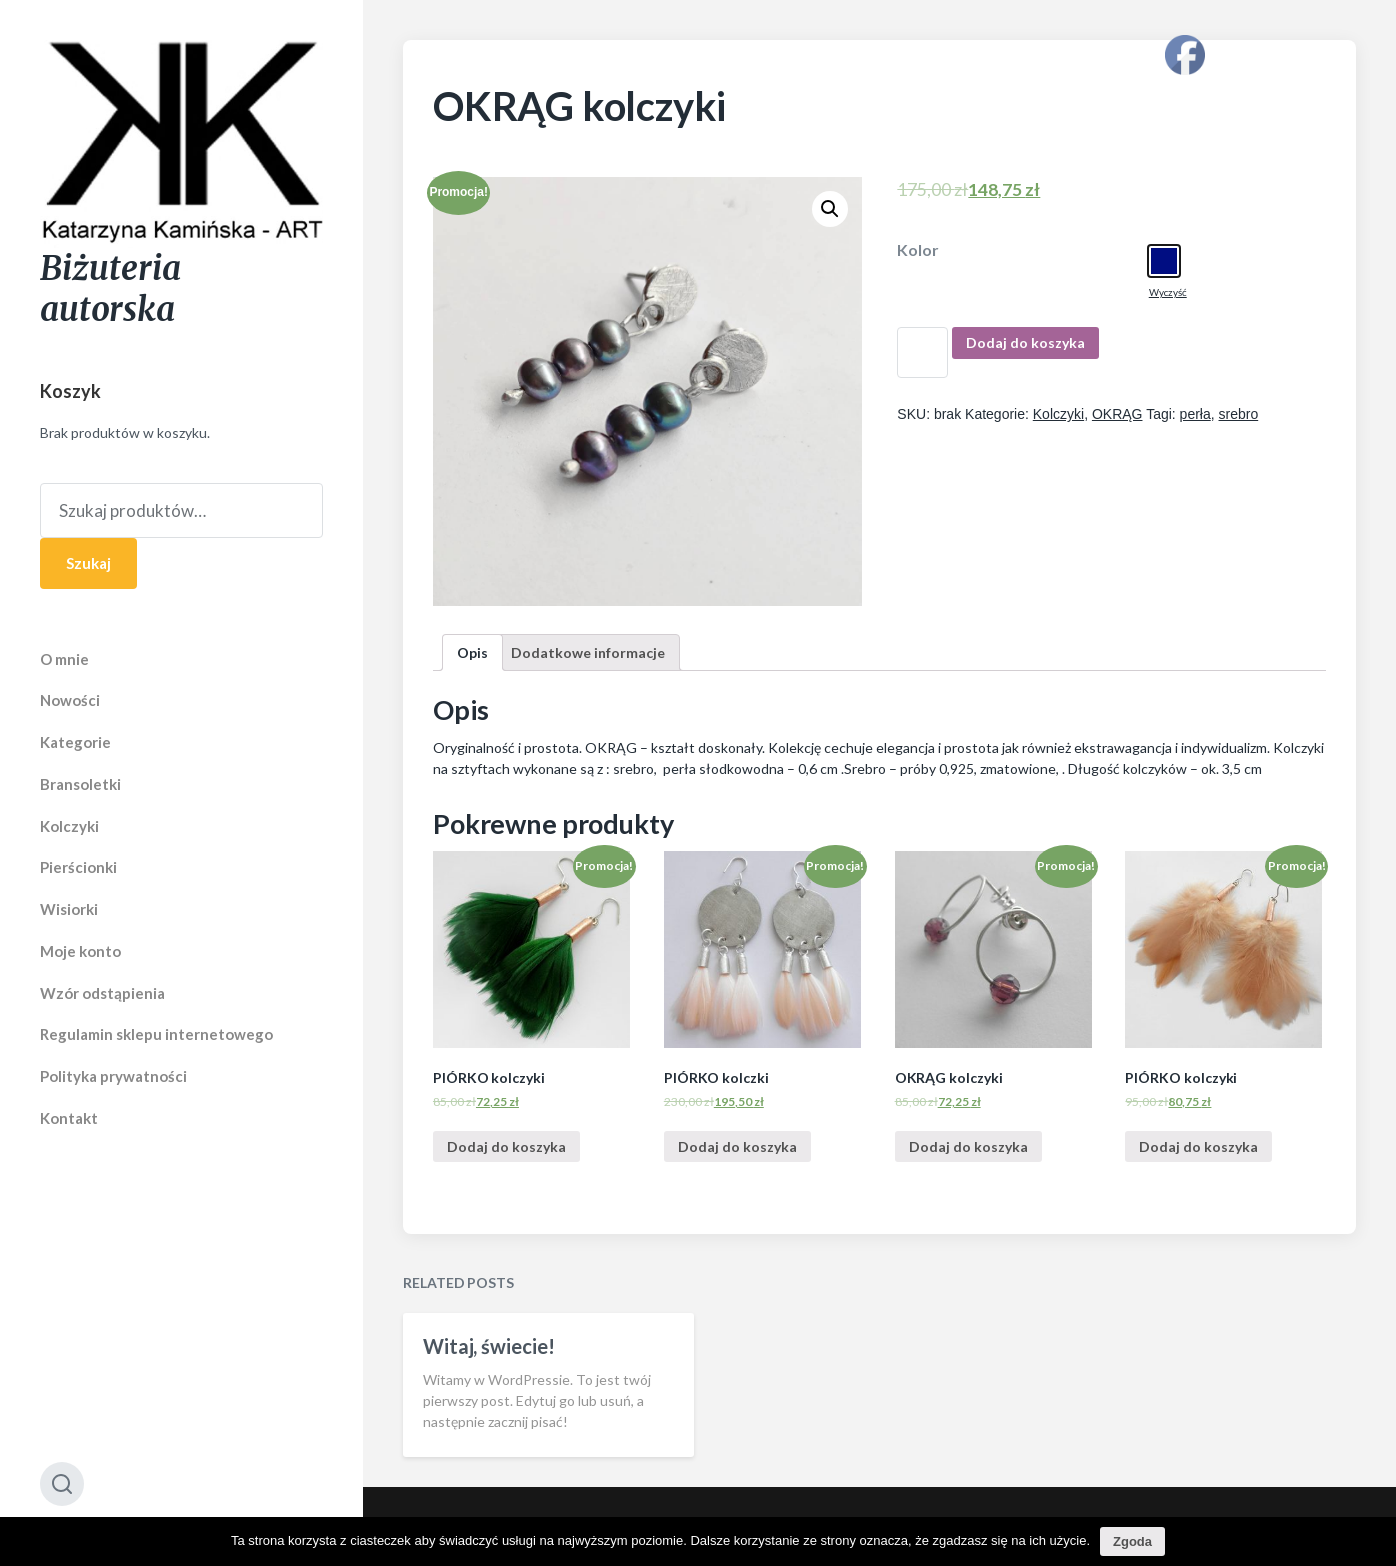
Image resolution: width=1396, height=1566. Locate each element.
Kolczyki (69, 826)
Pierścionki (78, 867)
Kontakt (69, 1118)
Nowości (70, 700)
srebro (1239, 414)
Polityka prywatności (113, 1076)
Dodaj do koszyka (1025, 342)
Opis (472, 652)
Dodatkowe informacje (588, 652)
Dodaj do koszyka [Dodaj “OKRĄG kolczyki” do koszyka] (968, 1146)
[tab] (472, 652)
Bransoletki (80, 784)
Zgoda (1132, 1541)
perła (1195, 414)
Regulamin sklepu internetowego (156, 1034)
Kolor (918, 250)
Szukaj (88, 563)
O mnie (64, 659)
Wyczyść (1168, 292)
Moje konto (80, 951)
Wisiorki (69, 909)
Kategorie (75, 742)
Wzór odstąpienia (102, 993)
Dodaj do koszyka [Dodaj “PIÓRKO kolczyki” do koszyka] (506, 1146)
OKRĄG (1117, 414)
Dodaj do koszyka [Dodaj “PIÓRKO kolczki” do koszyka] (737, 1146)
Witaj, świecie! (489, 1446)
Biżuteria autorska (110, 289)
